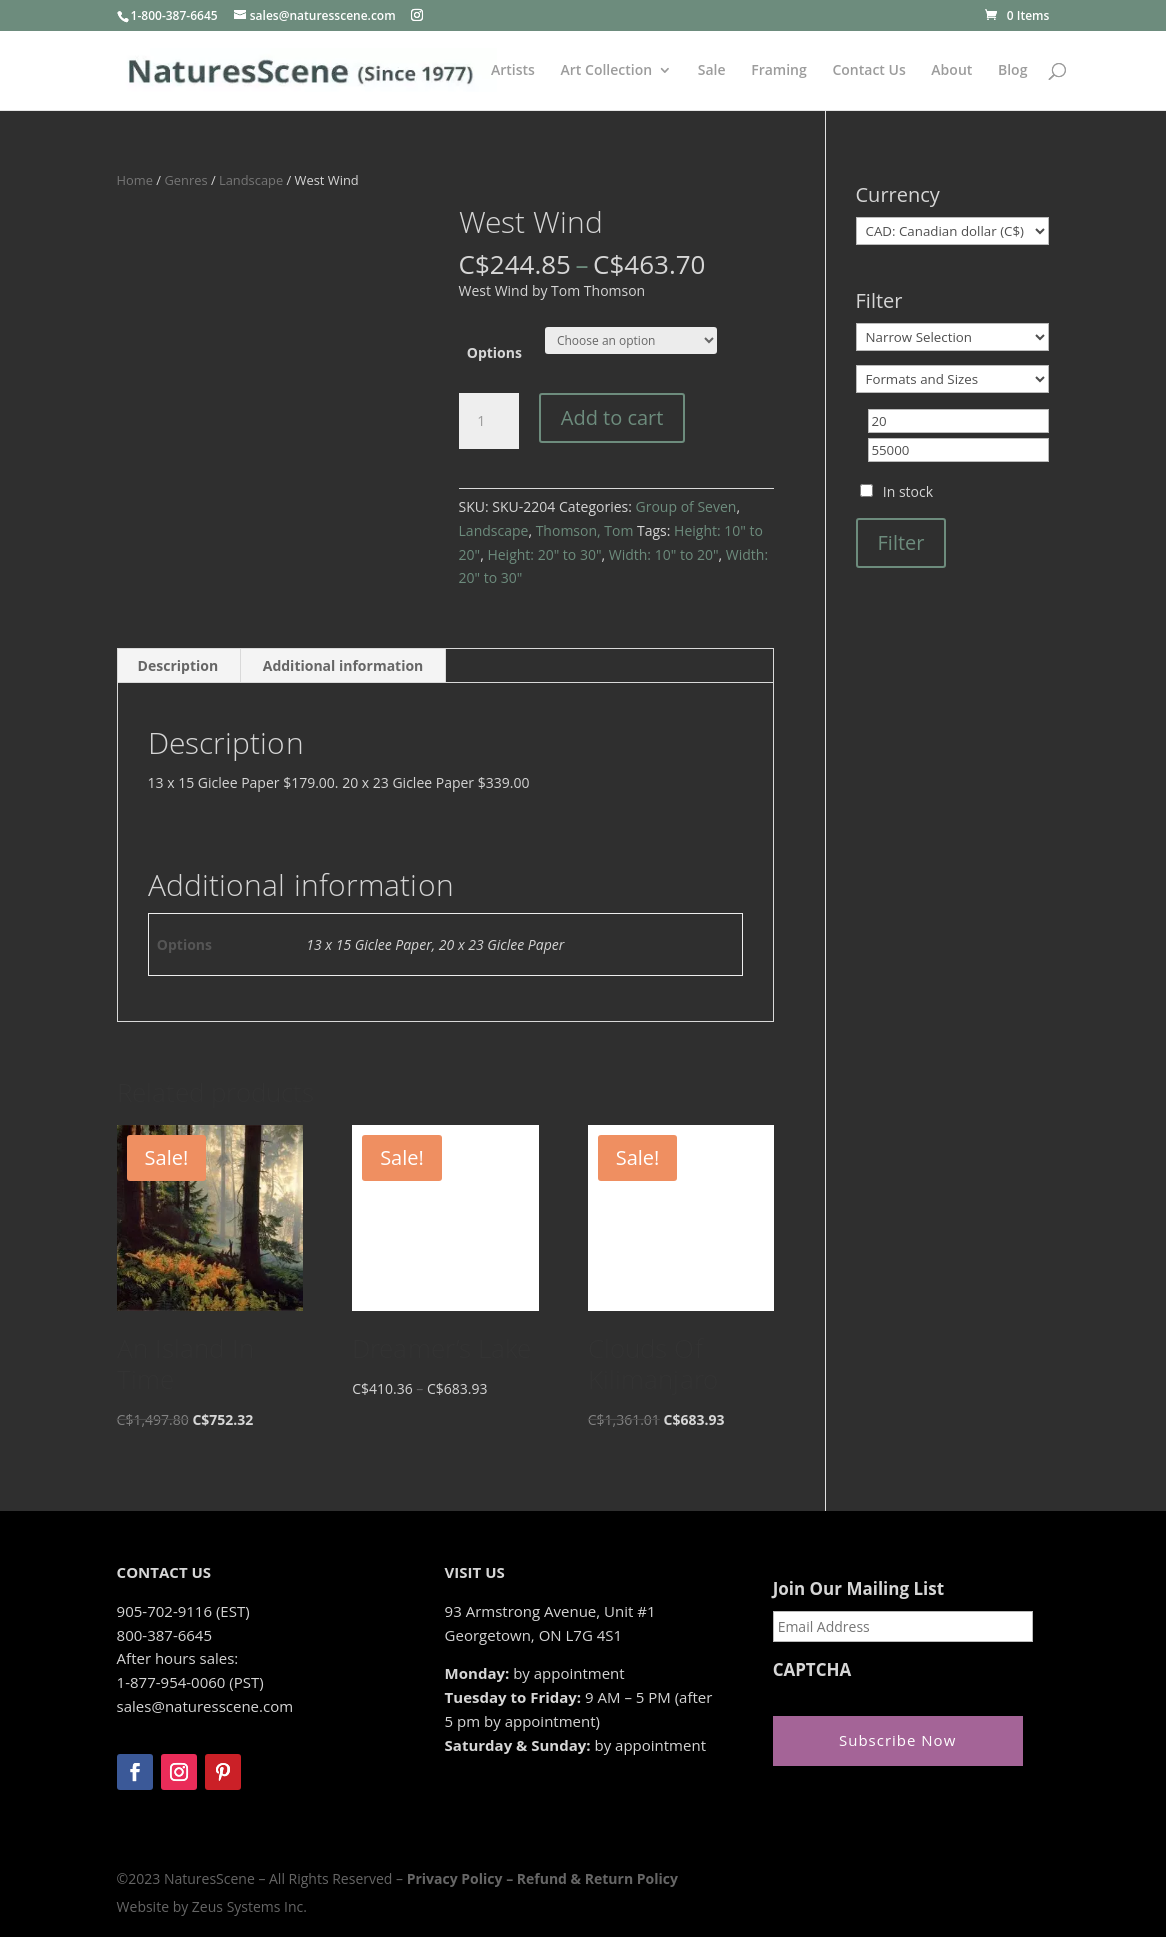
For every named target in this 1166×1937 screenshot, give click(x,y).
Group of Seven (686, 506)
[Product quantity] (489, 421)
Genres (185, 180)
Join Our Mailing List (858, 1589)
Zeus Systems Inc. (249, 1906)
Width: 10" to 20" (664, 554)
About (951, 71)
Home (135, 180)
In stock (908, 491)
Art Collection (607, 71)
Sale (712, 71)
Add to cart (612, 417)
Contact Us (868, 71)
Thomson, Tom (585, 530)
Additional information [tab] (343, 665)
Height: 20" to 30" (544, 554)
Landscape (251, 180)
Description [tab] (178, 665)
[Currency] (953, 231)
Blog (1012, 71)
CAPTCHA (812, 1670)
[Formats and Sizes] (953, 379)
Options (494, 352)
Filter (901, 542)
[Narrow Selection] (953, 337)
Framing (779, 71)
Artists (513, 71)
